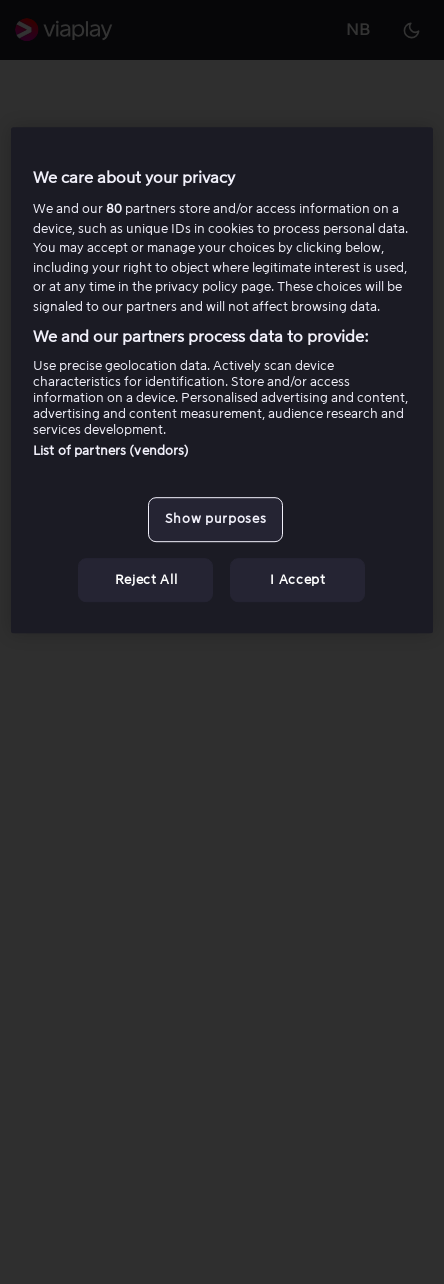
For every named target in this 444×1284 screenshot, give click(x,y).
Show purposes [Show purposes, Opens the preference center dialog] (215, 519)
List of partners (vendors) (111, 451)
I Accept (297, 579)
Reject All (146, 579)
